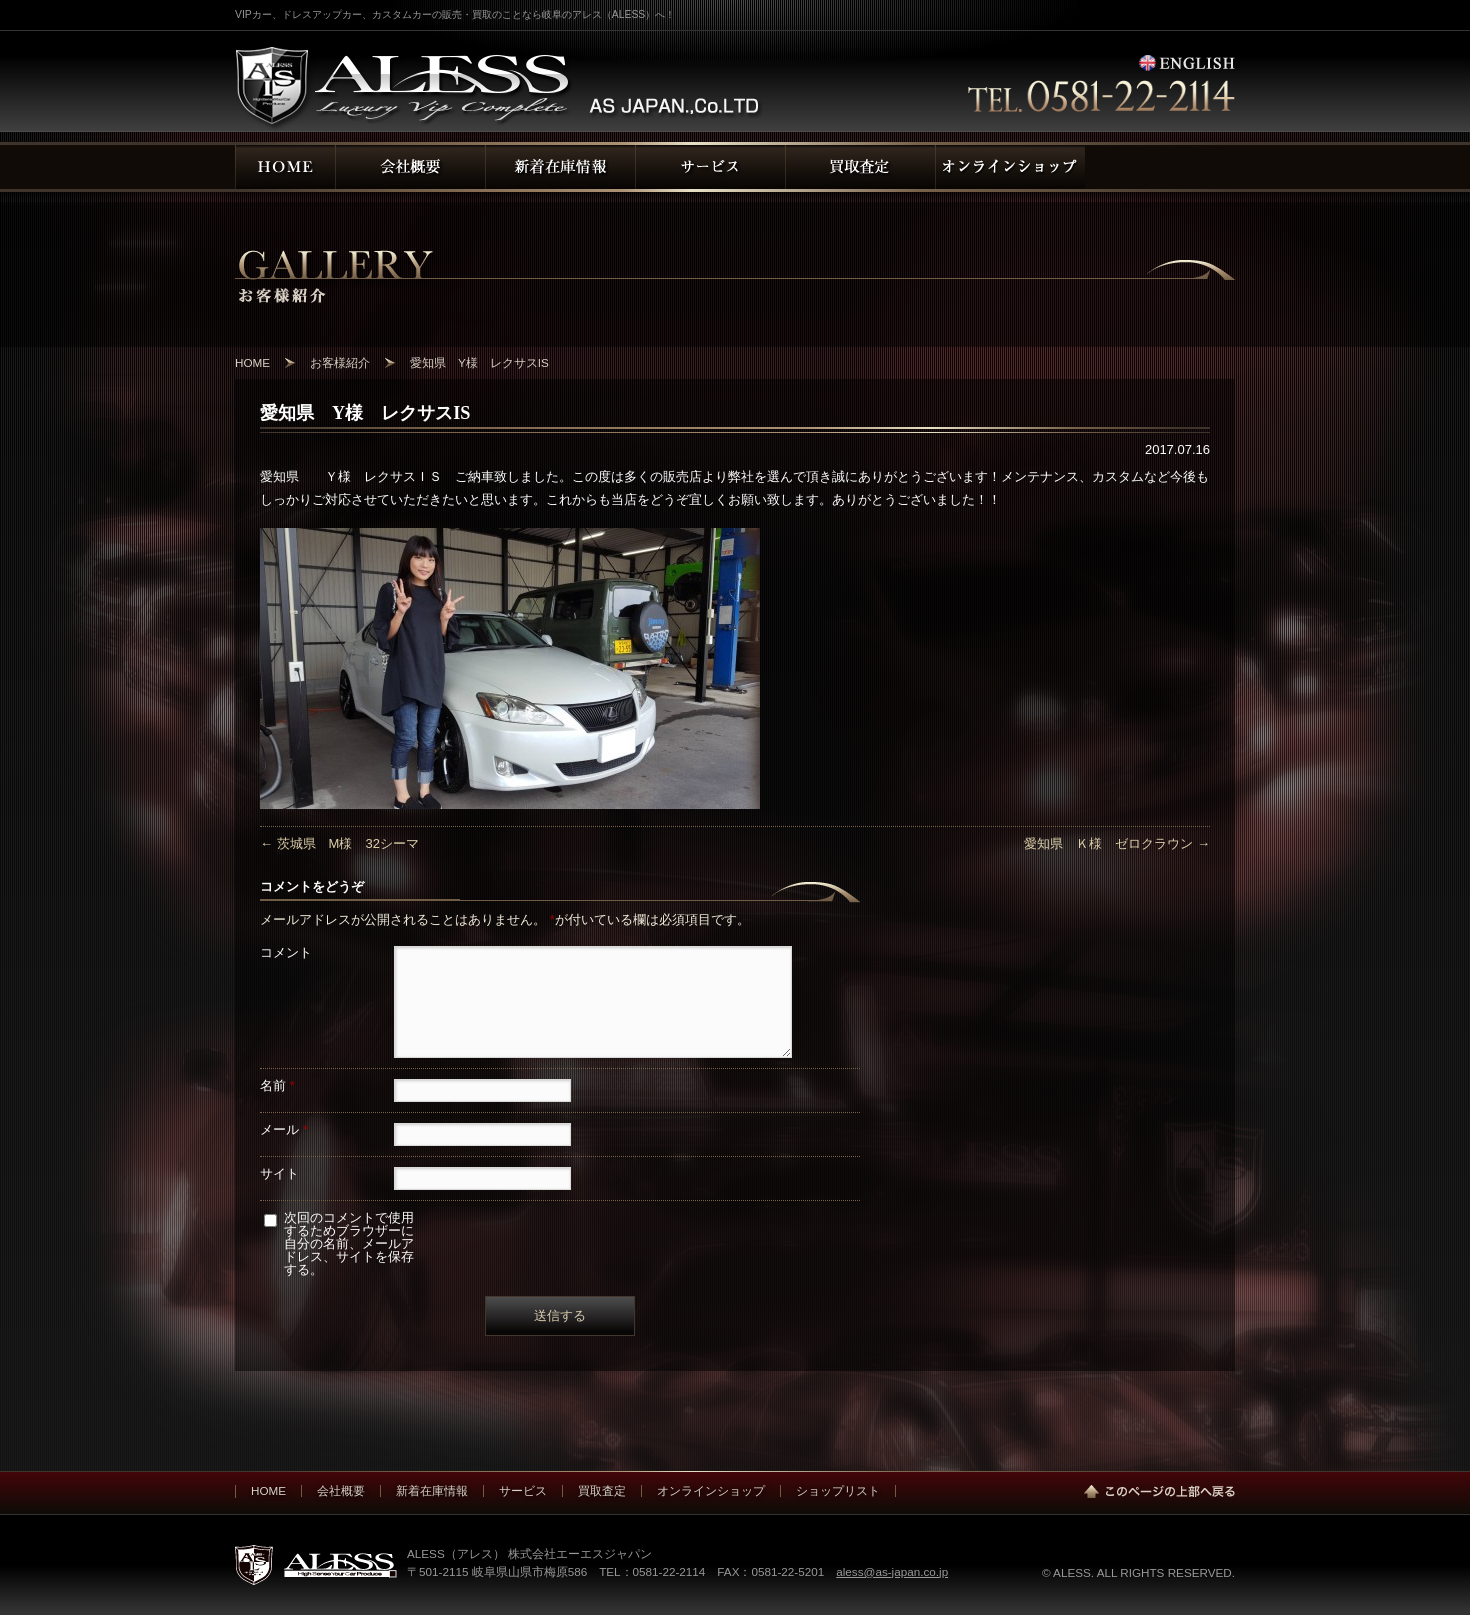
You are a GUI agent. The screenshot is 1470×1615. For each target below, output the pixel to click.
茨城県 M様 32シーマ (339, 843)
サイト (279, 1173)
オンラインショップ (711, 1490)
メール (284, 1129)
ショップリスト (838, 1490)
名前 (277, 1085)
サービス (523, 1490)
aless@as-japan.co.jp (892, 1571)
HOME (268, 1490)
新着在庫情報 (432, 1490)
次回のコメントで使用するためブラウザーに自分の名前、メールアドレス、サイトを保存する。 (349, 1243)
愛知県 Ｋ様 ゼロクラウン (1117, 843)
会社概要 (341, 1490)
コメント (286, 952)
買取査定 (602, 1490)
